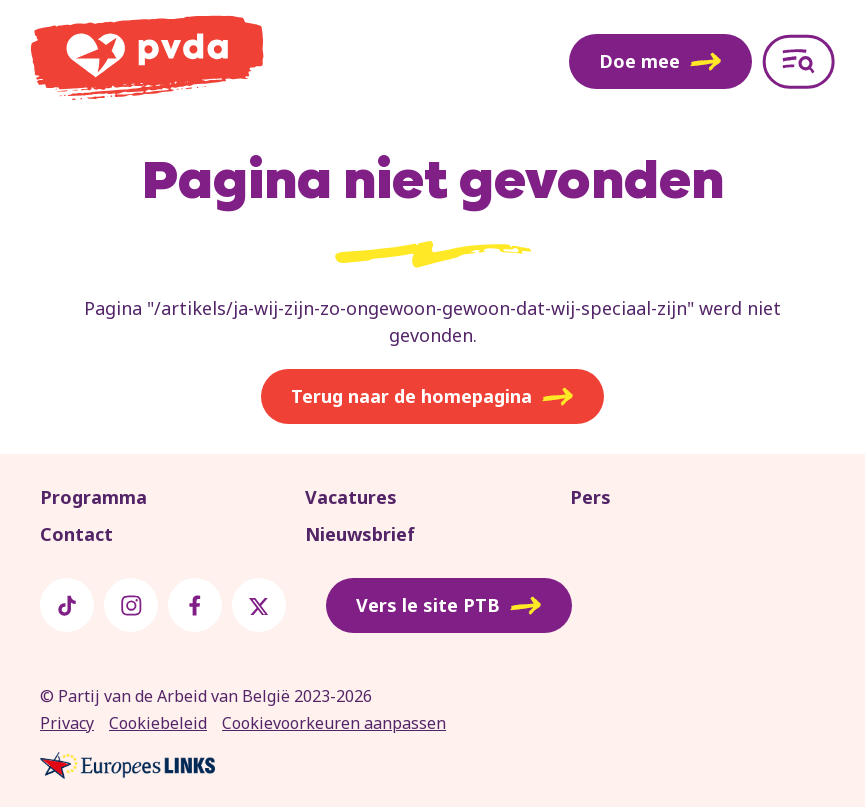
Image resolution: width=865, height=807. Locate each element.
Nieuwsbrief (360, 534)
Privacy (67, 723)
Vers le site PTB (449, 606)
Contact (76, 534)
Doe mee (660, 61)
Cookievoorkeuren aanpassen (334, 723)
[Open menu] (798, 61)
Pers (590, 497)
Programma (93, 497)
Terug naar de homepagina (432, 397)
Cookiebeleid (158, 723)
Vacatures (351, 497)
